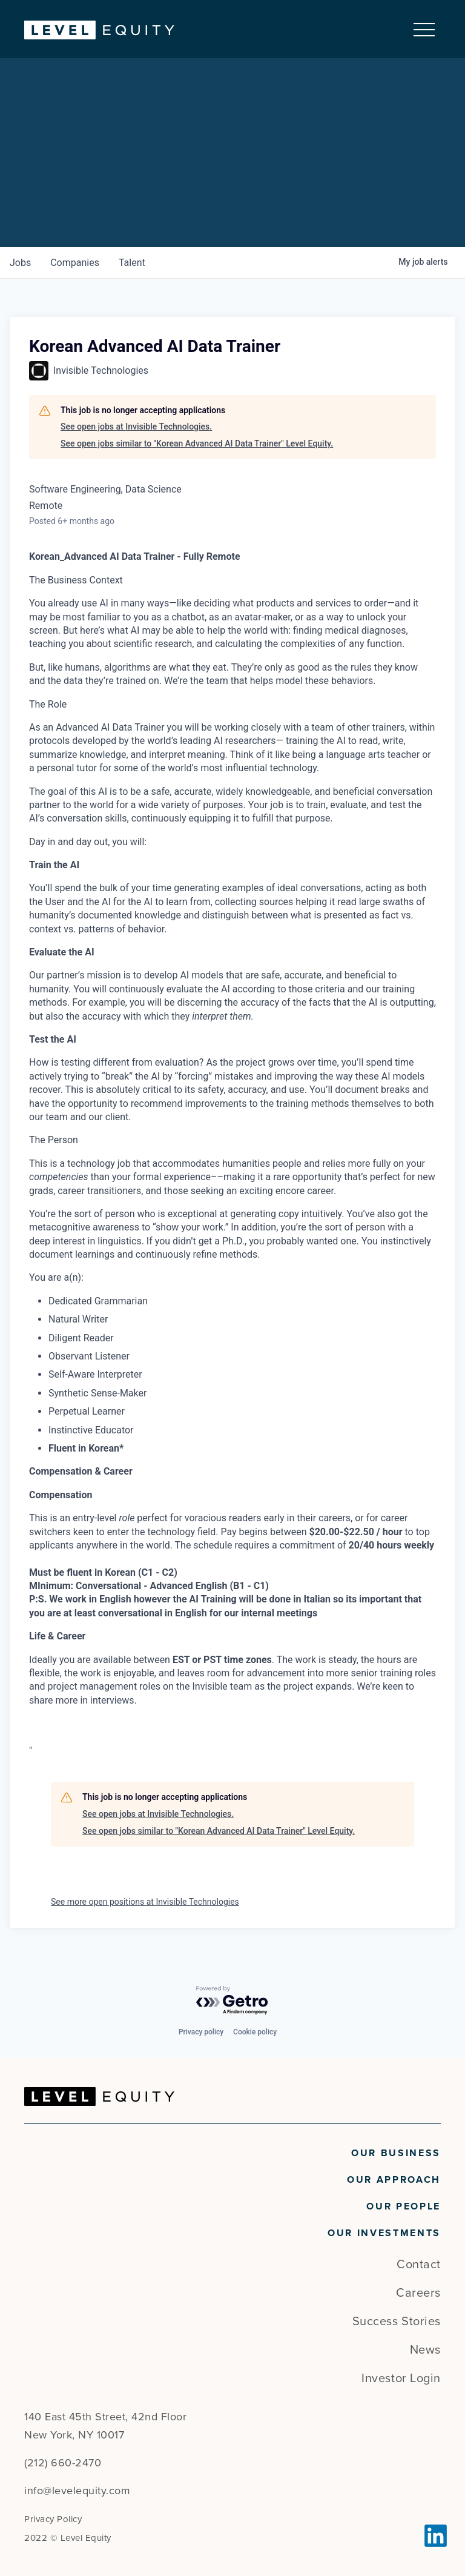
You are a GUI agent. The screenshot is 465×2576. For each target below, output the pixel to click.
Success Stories (396, 2321)
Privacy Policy (53, 2519)
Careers (418, 2293)
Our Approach (394, 2180)
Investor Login (401, 2378)
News (425, 2350)
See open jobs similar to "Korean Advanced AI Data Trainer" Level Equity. (197, 443)
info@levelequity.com (77, 2490)
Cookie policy (255, 2032)
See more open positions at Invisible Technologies (145, 1902)
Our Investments (384, 2233)
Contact (419, 2264)
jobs (20, 262)
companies (74, 262)
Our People (403, 2206)
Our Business (396, 2153)
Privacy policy (201, 2032)
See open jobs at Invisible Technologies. (136, 427)
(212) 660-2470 (62, 2462)
